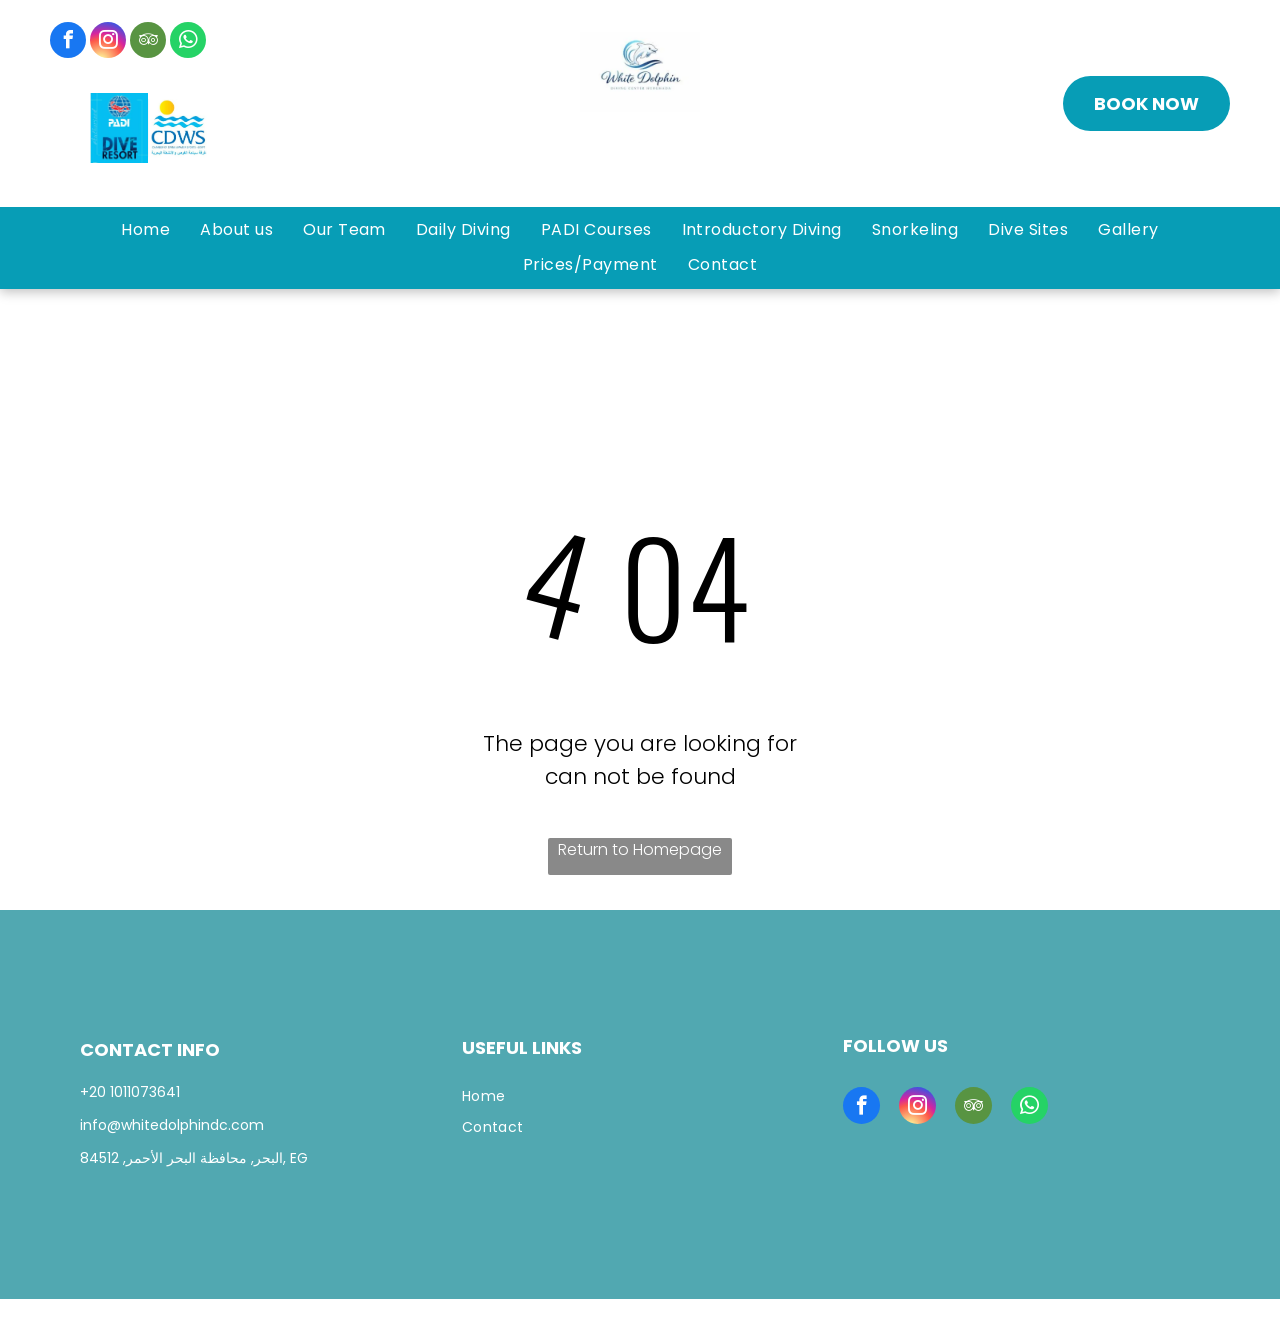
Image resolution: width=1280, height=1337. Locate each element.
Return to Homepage (640, 849)
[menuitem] (145, 230)
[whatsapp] (188, 42)
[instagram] (108, 42)
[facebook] (68, 42)
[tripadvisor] (148, 42)
